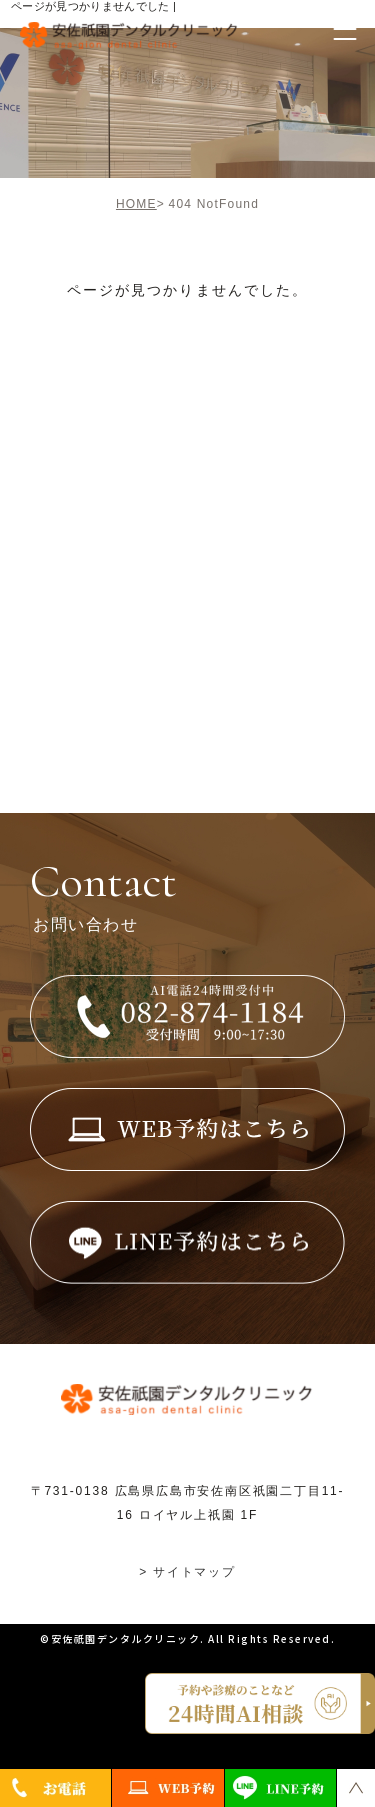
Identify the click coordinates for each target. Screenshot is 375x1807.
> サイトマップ (187, 1572)
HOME (136, 204)
